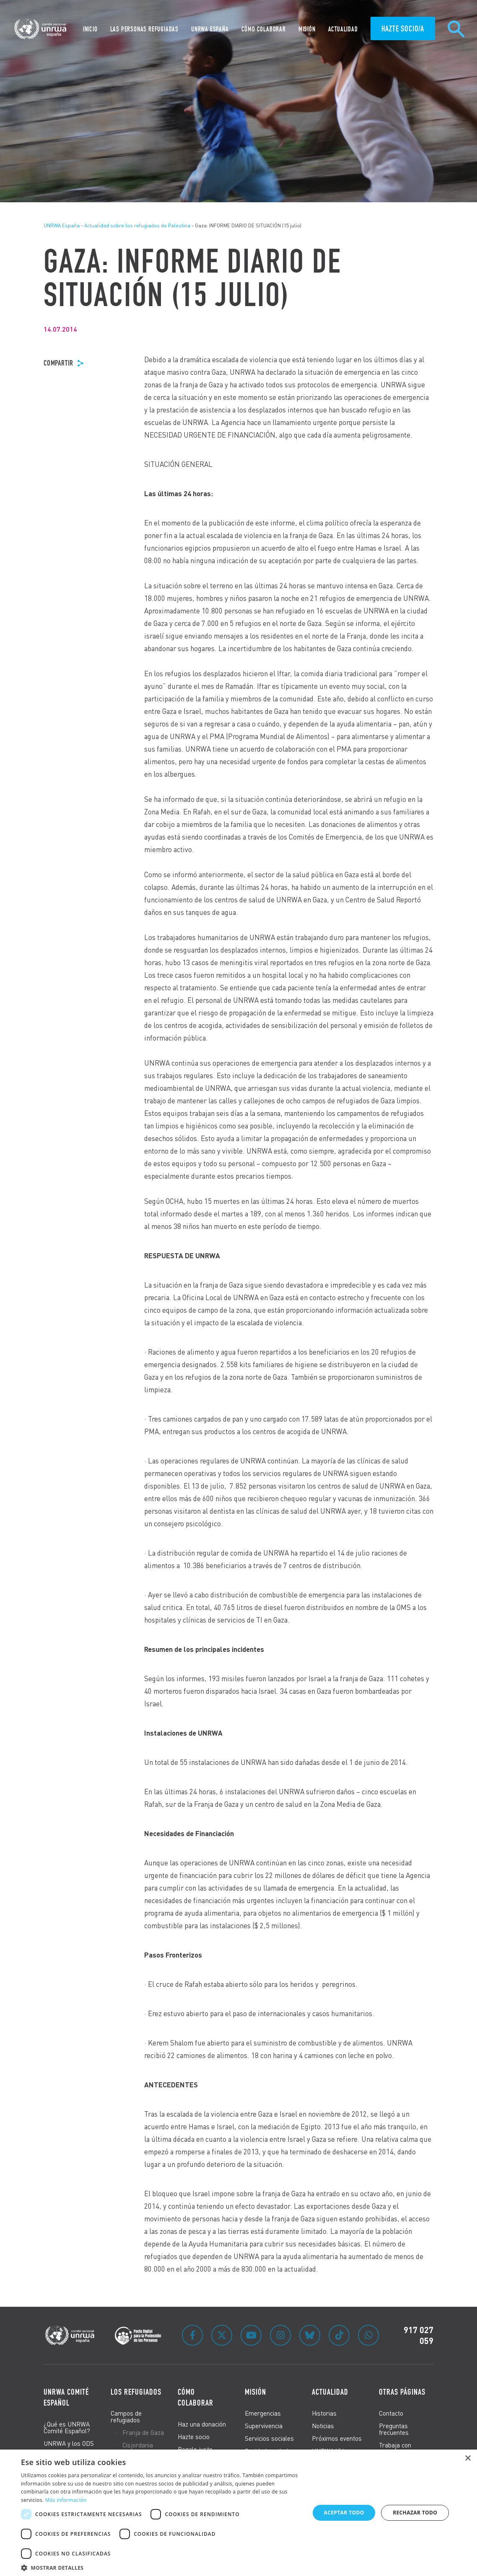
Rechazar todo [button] (415, 2512)
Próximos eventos (337, 2438)
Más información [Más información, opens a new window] (65, 2500)
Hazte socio (194, 2436)
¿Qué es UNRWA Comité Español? (67, 2427)
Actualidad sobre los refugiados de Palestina (137, 225)
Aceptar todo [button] (344, 2512)
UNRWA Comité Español (66, 2397)
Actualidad (330, 2392)
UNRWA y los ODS (69, 2443)
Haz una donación (202, 2424)
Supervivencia (264, 2425)
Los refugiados (136, 2392)
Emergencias (263, 2413)
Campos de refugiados (126, 2416)
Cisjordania (137, 2445)
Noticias (323, 2425)
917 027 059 (418, 2335)
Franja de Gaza (143, 2432)
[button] (161, 2566)
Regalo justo (195, 2449)
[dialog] (238, 2513)
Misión (255, 2392)
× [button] (467, 2458)
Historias (324, 2413)
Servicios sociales (269, 2438)
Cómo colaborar (195, 2397)
